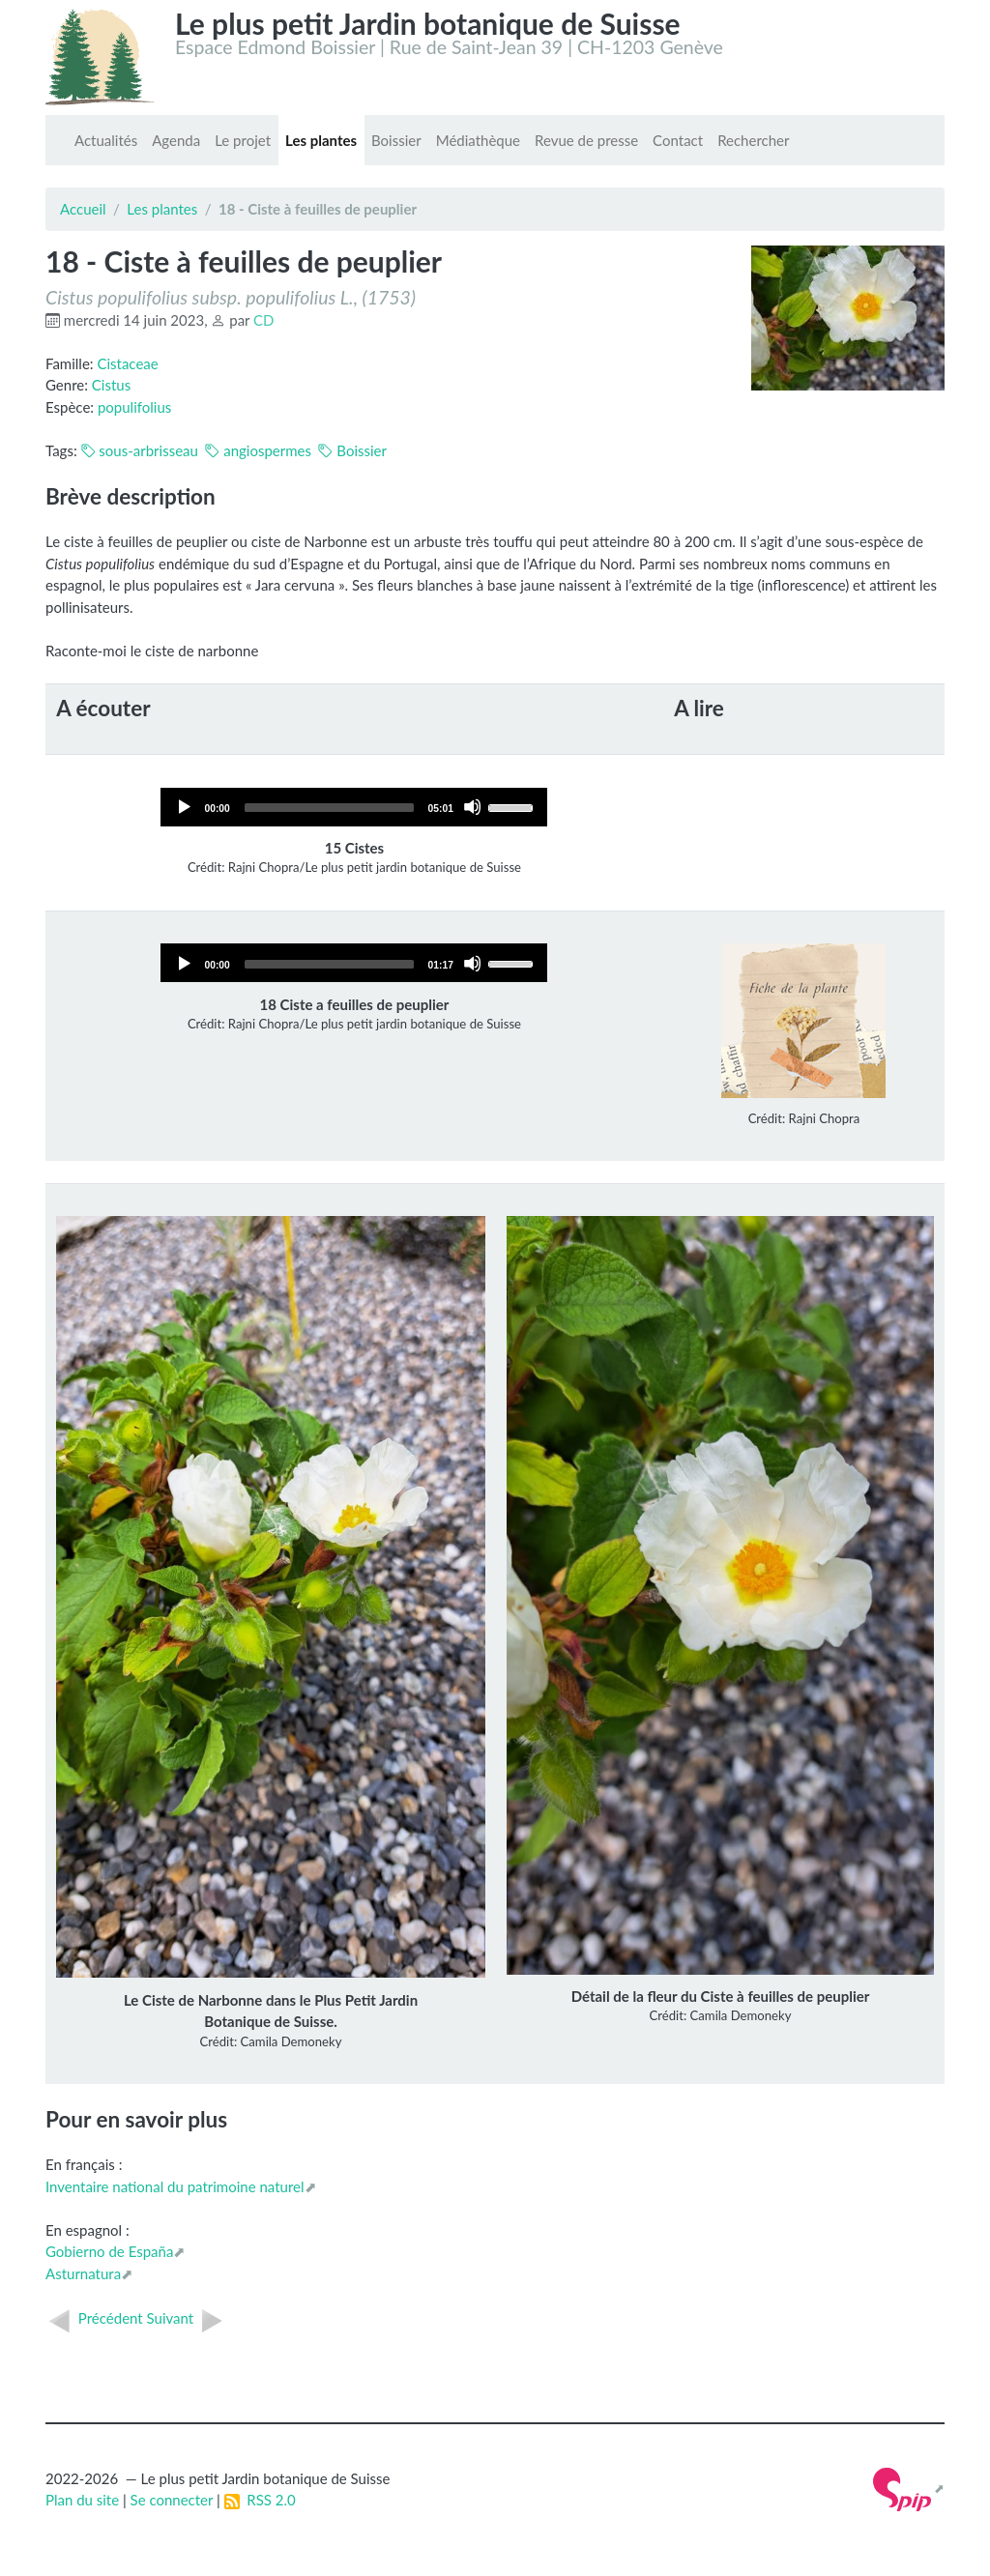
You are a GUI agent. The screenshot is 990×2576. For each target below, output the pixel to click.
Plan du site (82, 2499)
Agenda (176, 140)
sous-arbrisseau (139, 450)
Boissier (396, 140)
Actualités (105, 140)
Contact (678, 140)
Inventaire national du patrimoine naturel (175, 2186)
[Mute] (472, 806)
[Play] (183, 806)
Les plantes (321, 140)
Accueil (83, 208)
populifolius (134, 407)
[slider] (329, 807)
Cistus (111, 384)
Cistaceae (127, 363)
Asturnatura (83, 2273)
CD (263, 320)
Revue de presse (586, 140)
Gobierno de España (109, 2251)
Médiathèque (478, 140)
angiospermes (258, 450)
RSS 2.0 (260, 2499)
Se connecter (172, 2499)
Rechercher (753, 140)
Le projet (243, 140)
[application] (353, 807)
